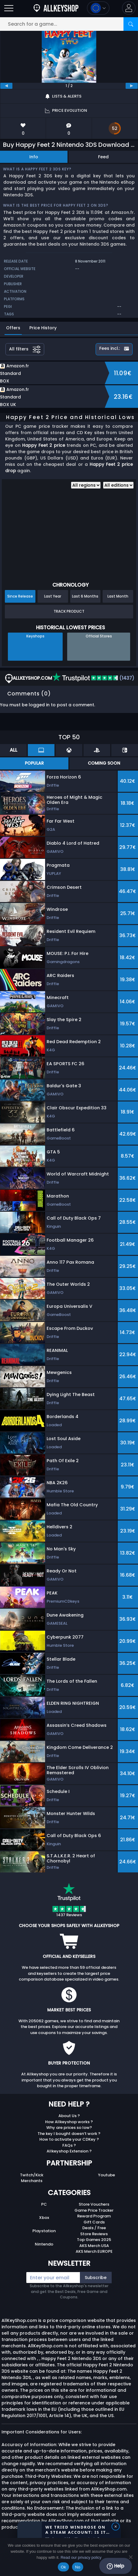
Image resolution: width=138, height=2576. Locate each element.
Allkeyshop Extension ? (69, 2151)
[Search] (130, 24)
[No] (130, 2557)
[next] (132, 86)
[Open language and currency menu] (98, 8)
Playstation (44, 2231)
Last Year (52, 596)
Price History (43, 328)
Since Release (20, 596)
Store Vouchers (94, 2204)
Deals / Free (94, 2228)
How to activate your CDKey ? (69, 2139)
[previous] (6, 86)
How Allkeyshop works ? (69, 2122)
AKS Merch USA (94, 2246)
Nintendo (44, 2244)
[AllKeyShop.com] (56, 8)
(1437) (93, 678)
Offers (13, 328)
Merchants (31, 2181)
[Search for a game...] (69, 24)
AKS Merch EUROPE (94, 2251)
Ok (63, 2567)
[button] (129, 8)
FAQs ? (69, 2145)
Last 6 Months (85, 596)
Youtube (106, 2175)
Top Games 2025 (94, 2239)
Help (115, 2566)
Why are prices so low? (69, 2127)
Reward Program (94, 2216)
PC (44, 2204)
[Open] (9, 8)
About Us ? (69, 2116)
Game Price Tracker (93, 2210)
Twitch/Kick (31, 2175)
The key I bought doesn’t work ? (69, 2133)
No (77, 2567)
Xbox (44, 2217)
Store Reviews (94, 2234)
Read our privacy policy (81, 2557)
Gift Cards (94, 2222)
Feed (103, 157)
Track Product (69, 611)
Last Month (117, 596)
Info (33, 157)
